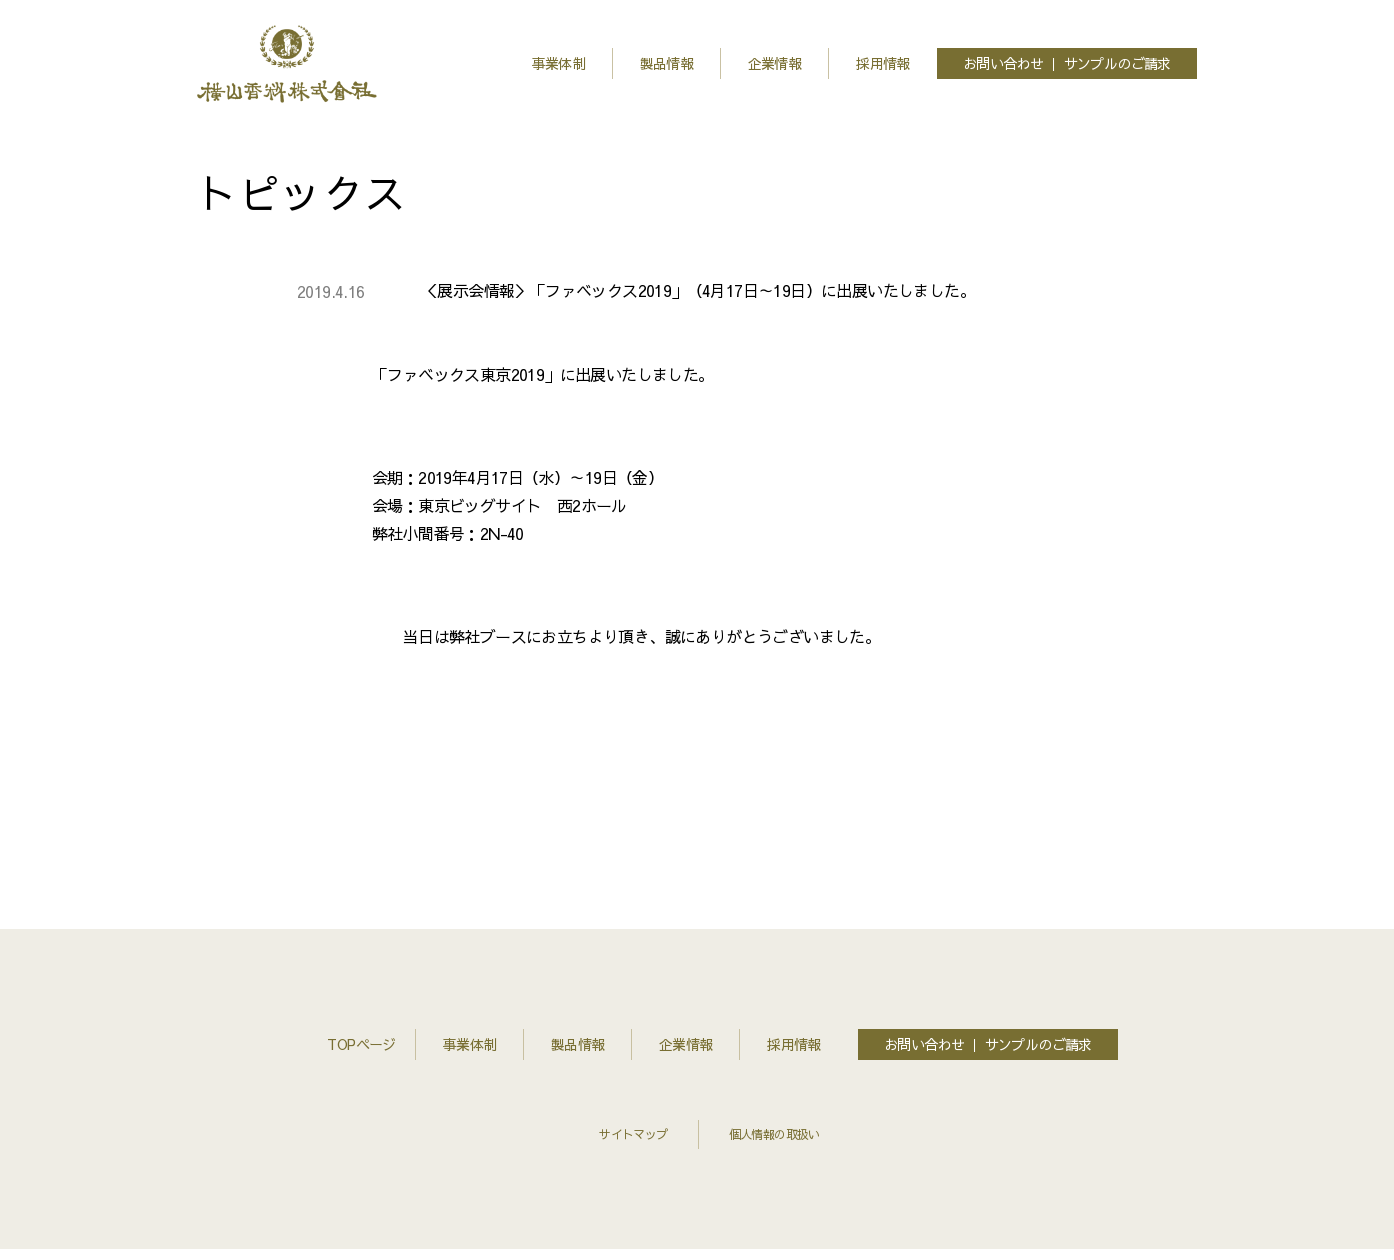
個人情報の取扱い (774, 1134)
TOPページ (345, 1044)
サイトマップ (633, 1134)
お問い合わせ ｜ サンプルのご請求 (1067, 63)
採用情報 (883, 63)
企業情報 (775, 63)
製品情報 (667, 63)
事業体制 (559, 63)
